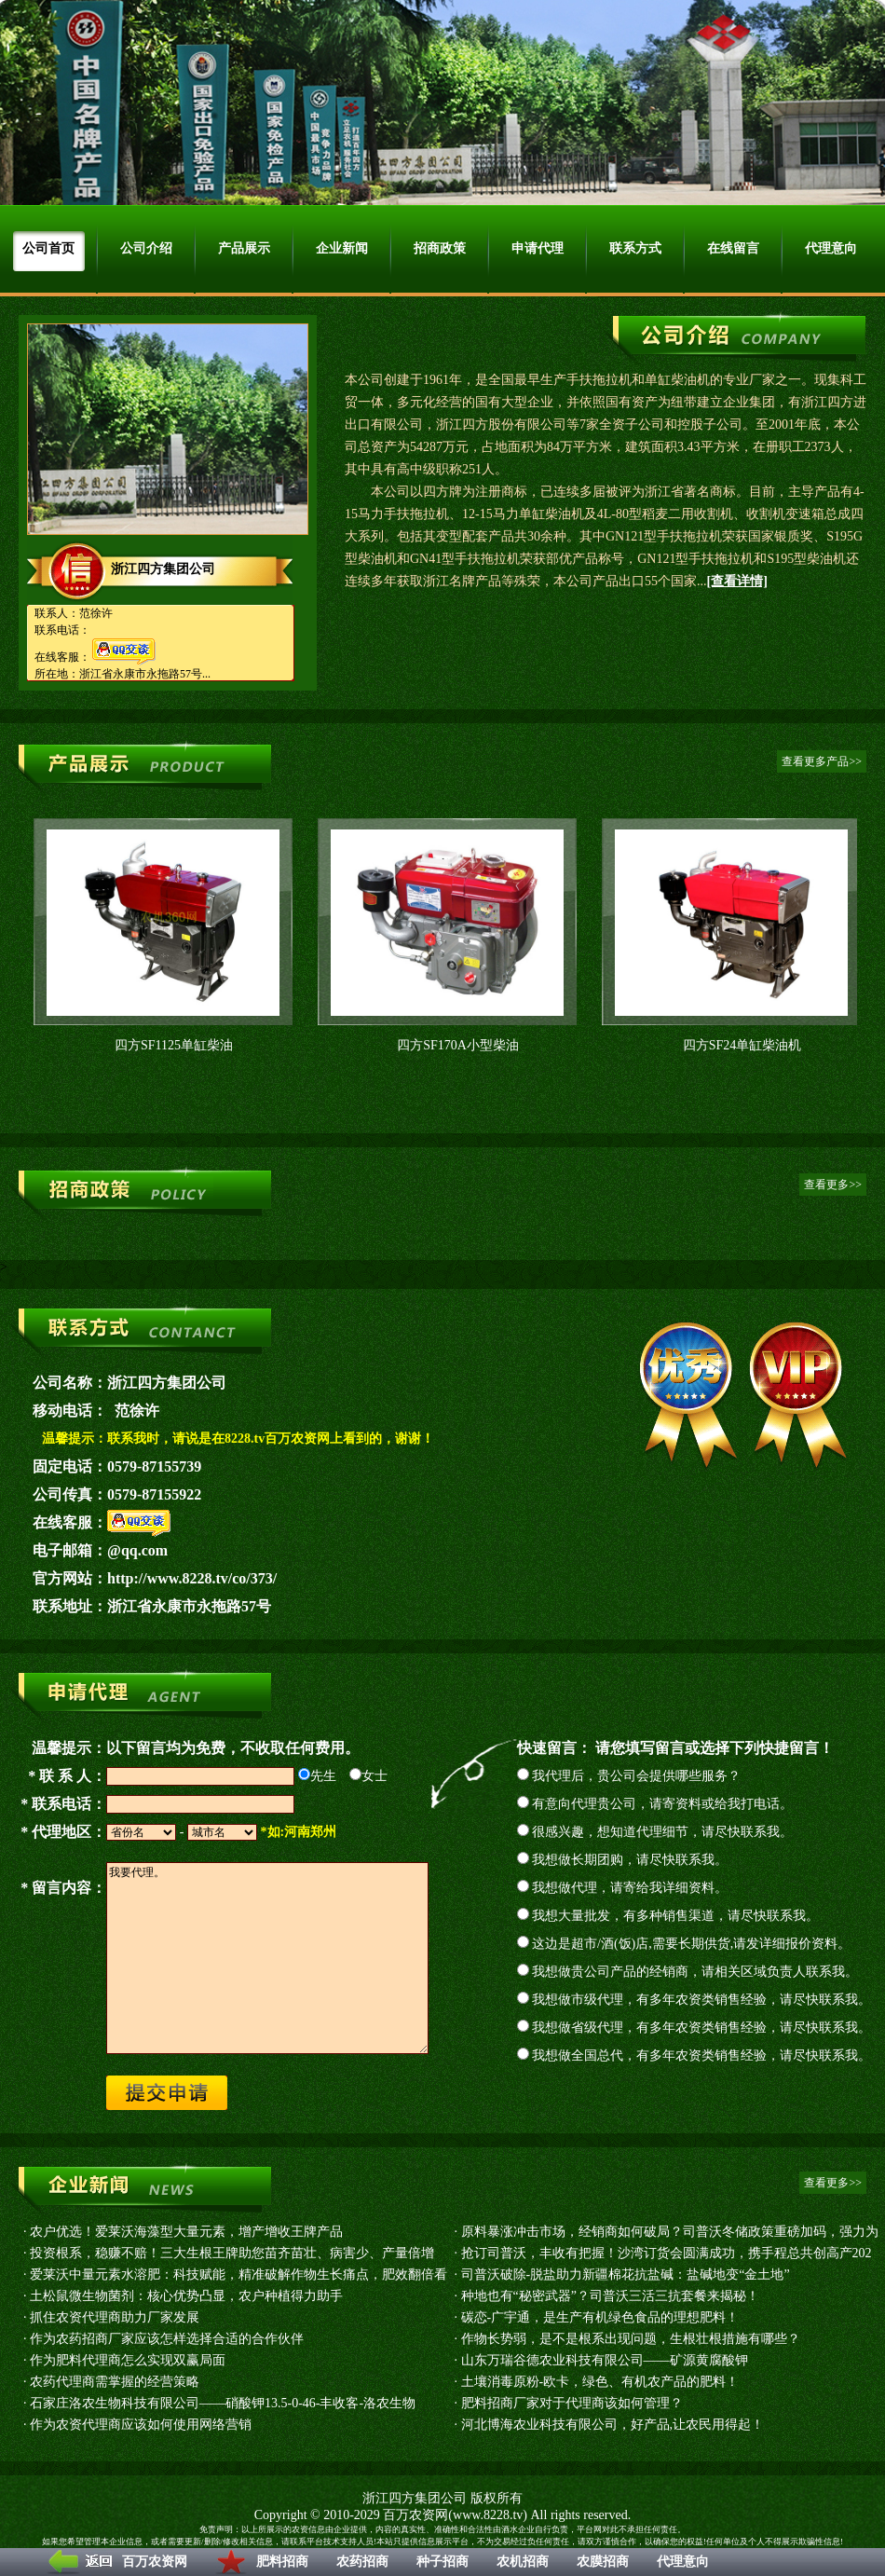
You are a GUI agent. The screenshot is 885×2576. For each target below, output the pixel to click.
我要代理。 (267, 1958)
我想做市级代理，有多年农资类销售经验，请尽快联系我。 (701, 2000)
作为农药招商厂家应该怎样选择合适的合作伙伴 (167, 2339)
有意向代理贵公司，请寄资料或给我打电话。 (662, 1804)
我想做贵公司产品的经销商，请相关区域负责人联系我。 (695, 1972)
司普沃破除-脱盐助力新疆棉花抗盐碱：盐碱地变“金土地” (625, 2274)
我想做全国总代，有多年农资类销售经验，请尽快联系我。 (701, 2055)
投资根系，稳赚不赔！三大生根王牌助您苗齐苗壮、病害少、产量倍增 (232, 2253)
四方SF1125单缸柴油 (174, 1045)
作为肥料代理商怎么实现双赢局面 (127, 2360)
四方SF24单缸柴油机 (742, 1045)
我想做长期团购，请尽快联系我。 (630, 1860)
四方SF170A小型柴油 (458, 1045)
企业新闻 (342, 248)
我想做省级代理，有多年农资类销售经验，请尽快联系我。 (701, 2028)
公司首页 (48, 248)
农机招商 (523, 2562)
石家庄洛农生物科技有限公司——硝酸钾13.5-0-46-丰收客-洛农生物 (222, 2403)
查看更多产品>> (822, 761)
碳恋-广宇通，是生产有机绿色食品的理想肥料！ (600, 2317)
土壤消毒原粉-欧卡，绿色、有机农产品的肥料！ (600, 2382)
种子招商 (442, 2562)
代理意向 (683, 2562)
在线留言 (733, 248)
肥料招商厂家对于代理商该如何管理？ (572, 2403)
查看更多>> (833, 1184)
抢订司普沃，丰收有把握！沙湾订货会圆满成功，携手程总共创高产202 (666, 2253)
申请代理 (537, 248)
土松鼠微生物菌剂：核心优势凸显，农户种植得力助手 (186, 2296)
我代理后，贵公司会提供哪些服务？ (636, 1776)
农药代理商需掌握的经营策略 (114, 2382)
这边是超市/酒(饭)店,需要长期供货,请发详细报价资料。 (691, 1944)
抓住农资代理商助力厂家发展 (114, 2317)
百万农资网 (154, 2562)
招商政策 (440, 248)
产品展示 (244, 248)
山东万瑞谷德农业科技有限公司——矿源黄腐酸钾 (604, 2360)
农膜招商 (603, 2562)
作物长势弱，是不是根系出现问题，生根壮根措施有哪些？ (630, 2339)
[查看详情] (737, 581)
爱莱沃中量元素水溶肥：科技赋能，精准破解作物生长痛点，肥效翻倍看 (238, 2274)
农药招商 (362, 2562)
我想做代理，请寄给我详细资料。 (630, 1888)
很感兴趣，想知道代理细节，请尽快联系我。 (662, 1832)
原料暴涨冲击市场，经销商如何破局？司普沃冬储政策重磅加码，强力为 (669, 2232)
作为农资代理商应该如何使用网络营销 (141, 2425)
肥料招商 (282, 2562)
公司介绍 (146, 248)
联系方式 (635, 248)
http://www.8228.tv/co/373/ (192, 1578)
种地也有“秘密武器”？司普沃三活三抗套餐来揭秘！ (610, 2296)
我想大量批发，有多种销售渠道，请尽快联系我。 (675, 1916)
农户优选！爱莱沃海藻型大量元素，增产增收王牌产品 (186, 2232)
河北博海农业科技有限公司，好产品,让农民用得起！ (613, 2425)
